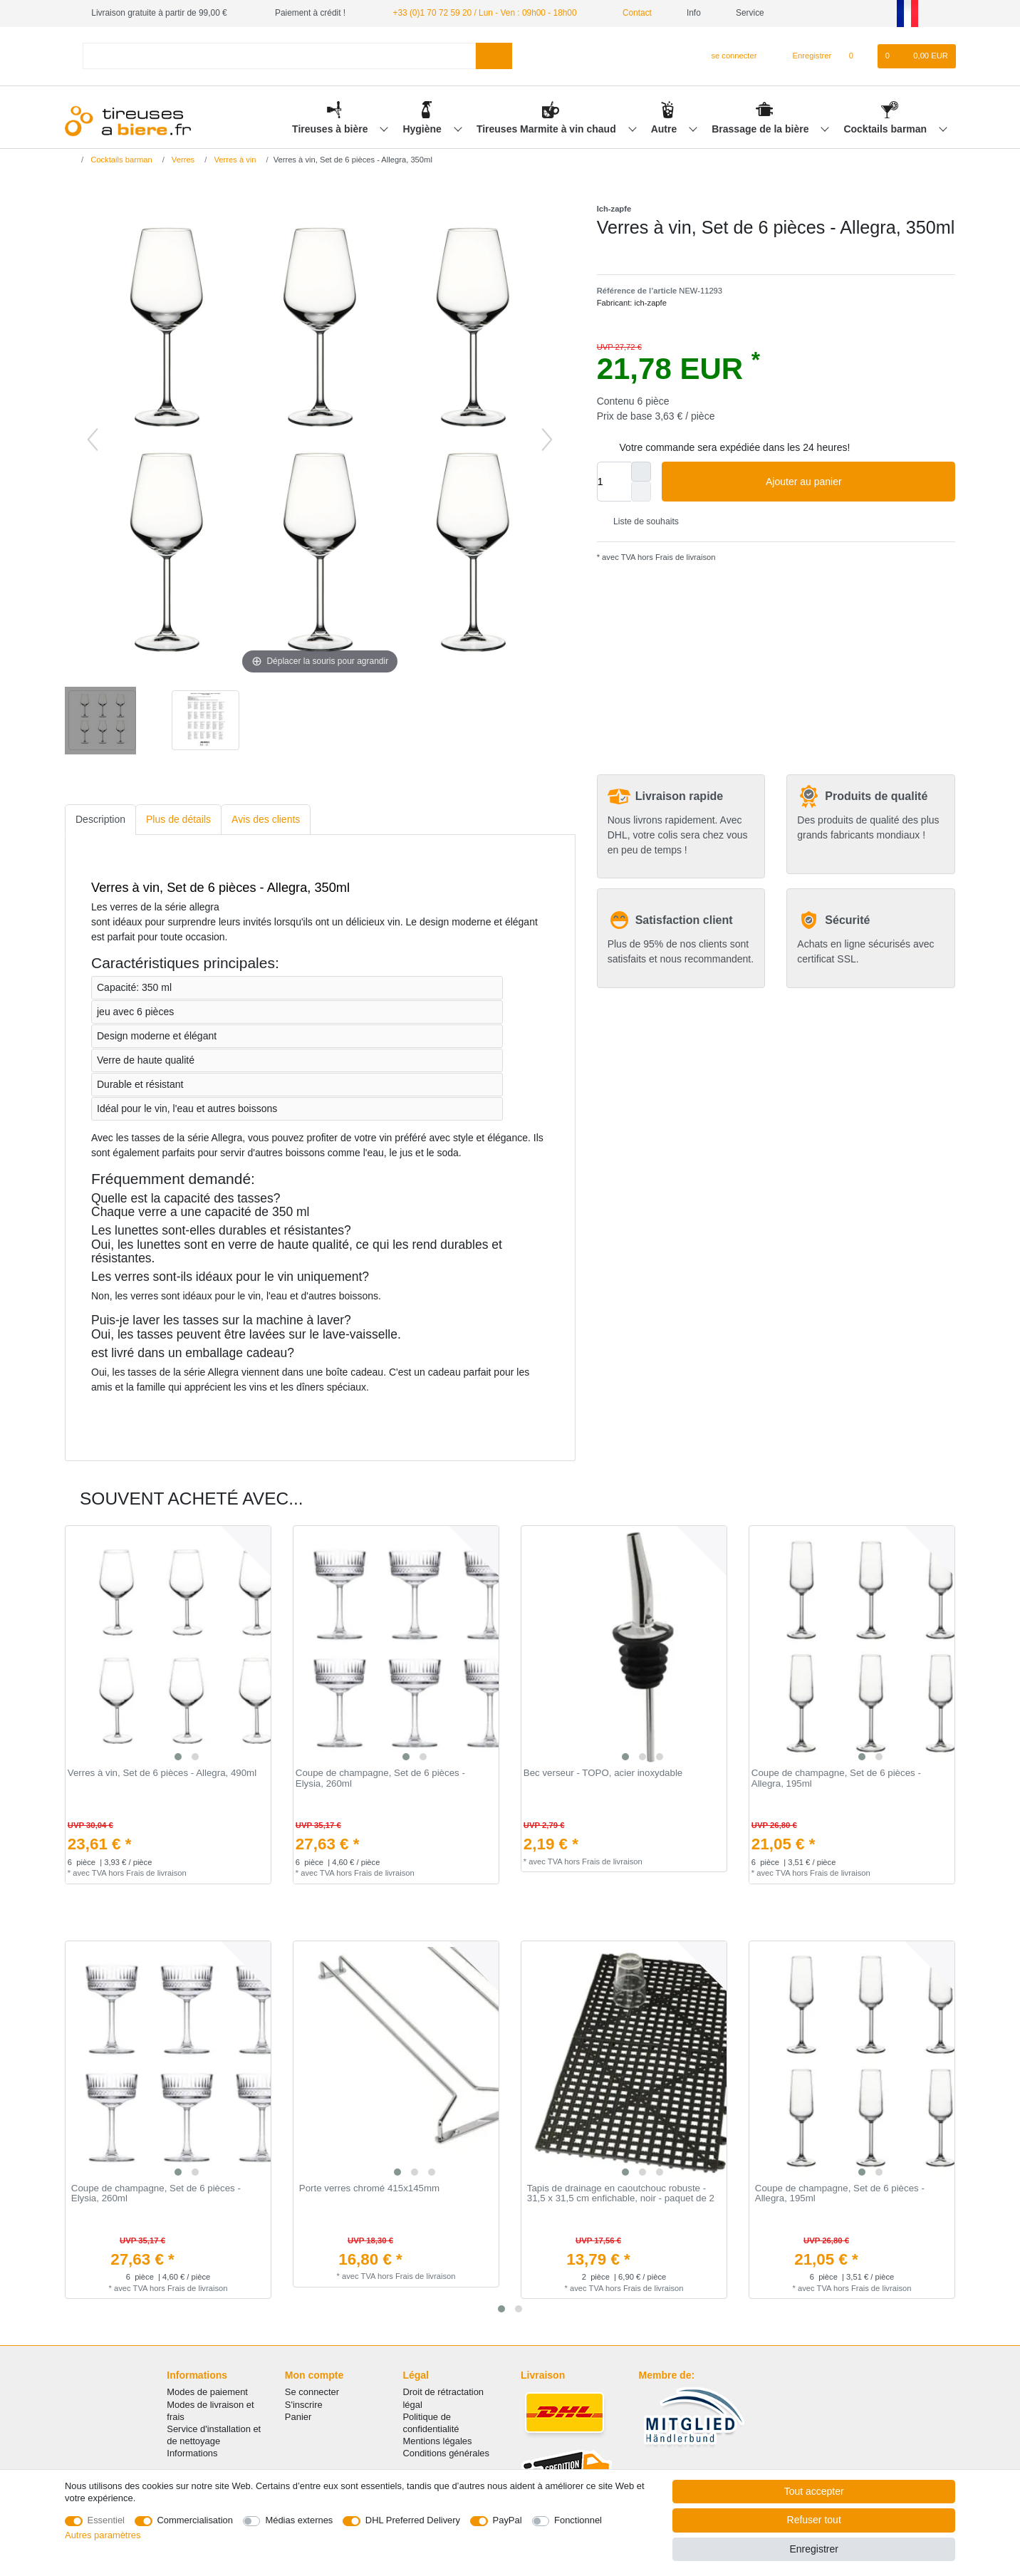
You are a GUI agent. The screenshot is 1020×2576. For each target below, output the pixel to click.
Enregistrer (813, 2549)
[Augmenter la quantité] (641, 472)
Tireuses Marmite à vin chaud (548, 129)
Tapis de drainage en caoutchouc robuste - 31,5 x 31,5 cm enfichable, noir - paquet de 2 (620, 2193)
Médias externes (299, 2520)
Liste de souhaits (641, 521)
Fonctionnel (578, 2520)
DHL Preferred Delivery (412, 2520)
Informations (192, 2453)
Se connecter (312, 2392)
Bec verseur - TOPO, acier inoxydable (603, 1773)
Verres (182, 159)
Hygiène (423, 129)
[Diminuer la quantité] (641, 492)
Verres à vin (234, 159)
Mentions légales (437, 2441)
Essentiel (106, 2520)
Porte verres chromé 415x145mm (369, 2188)
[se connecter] (728, 56)
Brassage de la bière (761, 129)
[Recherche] (494, 56)
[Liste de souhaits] (858, 56)
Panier (298, 2416)
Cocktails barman (886, 129)
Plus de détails (178, 819)
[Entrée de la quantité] (614, 482)
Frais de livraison (684, 557)
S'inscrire (304, 2404)
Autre (665, 129)
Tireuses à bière (331, 129)
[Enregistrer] (804, 56)
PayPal (507, 2520)
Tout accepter (814, 2491)
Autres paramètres (102, 2535)
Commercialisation (195, 2520)
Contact (632, 13)
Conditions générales (445, 2453)
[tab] (100, 819)
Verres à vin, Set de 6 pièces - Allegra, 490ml (162, 1773)
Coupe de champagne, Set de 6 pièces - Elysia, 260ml (380, 1778)
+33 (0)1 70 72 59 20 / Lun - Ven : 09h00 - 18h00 (484, 13)
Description (100, 819)
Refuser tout (814, 2519)
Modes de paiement (207, 2392)
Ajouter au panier (855, 482)
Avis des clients (265, 819)
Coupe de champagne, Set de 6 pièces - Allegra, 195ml (836, 1778)
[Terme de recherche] (279, 56)
